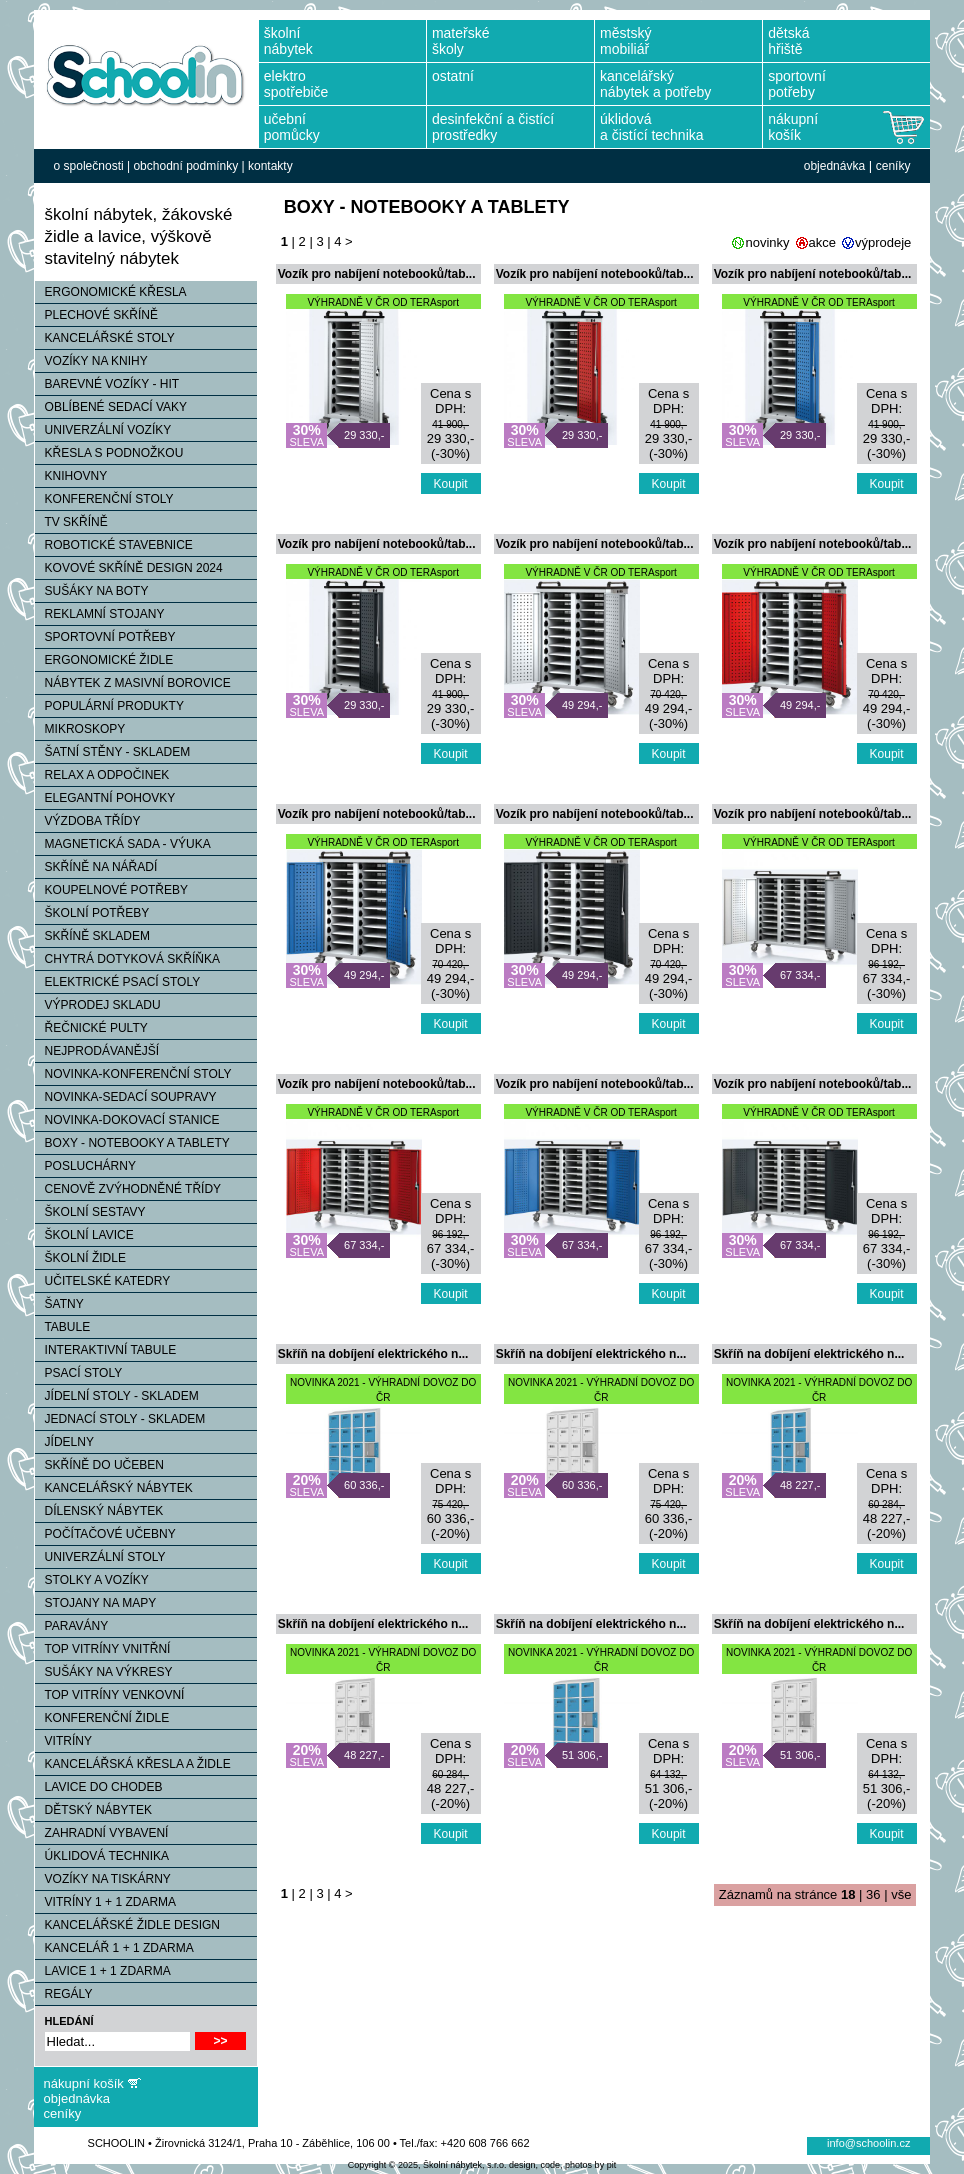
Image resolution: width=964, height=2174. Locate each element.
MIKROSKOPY (80, 729)
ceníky (893, 166)
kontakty (270, 166)
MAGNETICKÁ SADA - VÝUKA (123, 844)
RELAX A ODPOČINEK (102, 775)
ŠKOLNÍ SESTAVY (90, 1212)
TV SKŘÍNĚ (71, 522)
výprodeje (883, 242)
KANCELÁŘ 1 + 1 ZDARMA (114, 1948)
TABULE (63, 1327)
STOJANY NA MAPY (96, 1603)
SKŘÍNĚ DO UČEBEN (99, 1465)
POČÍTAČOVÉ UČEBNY (105, 1534)
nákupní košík (84, 2083)
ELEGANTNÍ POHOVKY (105, 798)
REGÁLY (64, 1994)
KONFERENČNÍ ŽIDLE (102, 1718)
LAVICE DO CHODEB (99, 1787)
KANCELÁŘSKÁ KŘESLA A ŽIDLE (133, 1764)
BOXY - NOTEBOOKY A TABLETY (132, 1143)
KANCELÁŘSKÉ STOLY (105, 338)
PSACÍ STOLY (79, 1373)
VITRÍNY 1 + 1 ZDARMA (105, 1902)
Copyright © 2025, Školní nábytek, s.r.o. (427, 2165)
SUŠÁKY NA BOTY (92, 591)
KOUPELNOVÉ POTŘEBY (111, 890)
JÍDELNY (64, 1442)
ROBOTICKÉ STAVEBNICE (114, 545)
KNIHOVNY (71, 476)
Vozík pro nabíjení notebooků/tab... (377, 274)
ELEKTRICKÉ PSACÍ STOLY (118, 982)
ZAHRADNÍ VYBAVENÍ (102, 1833)
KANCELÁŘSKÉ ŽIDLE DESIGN (127, 1925)
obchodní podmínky (185, 166)
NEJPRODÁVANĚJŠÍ (97, 1051)
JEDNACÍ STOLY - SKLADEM (120, 1419)
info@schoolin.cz (868, 2143)
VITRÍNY (63, 1741)
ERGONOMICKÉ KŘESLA (111, 292)
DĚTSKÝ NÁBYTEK (93, 1810)
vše (901, 1894)
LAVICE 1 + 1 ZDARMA (103, 1971)
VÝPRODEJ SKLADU (98, 1005)
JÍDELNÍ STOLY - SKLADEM (117, 1396)
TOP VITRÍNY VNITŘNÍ (103, 1649)
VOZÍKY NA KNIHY (91, 361)
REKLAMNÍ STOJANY (100, 614)
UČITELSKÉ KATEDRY (103, 1281)
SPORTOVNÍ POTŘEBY (105, 637)
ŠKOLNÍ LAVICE (84, 1235)
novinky (767, 242)
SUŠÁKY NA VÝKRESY (104, 1672)
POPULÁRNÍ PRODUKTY (109, 706)
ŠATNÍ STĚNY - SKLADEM (113, 752)
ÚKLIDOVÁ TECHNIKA (102, 1856)
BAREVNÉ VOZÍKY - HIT (107, 384)
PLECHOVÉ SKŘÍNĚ (96, 315)
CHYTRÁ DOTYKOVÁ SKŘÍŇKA (127, 959)
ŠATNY (59, 1304)
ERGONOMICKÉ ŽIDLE (104, 660)
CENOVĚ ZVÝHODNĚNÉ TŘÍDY (128, 1189)
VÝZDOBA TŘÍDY (88, 821)
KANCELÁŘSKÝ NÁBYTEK (114, 1488)
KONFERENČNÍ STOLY (104, 499)
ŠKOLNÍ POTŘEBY (92, 913)
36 (873, 1894)
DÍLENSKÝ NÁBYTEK (99, 1511)
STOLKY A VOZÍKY (92, 1580)
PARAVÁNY (72, 1626)
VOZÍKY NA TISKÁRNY (103, 1879)
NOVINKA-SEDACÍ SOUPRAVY (126, 1097)
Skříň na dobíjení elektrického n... (373, 1354)
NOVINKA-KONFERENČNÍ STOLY (133, 1074)
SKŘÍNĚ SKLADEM (92, 936)
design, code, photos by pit (562, 2165)
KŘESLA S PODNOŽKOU (109, 453)
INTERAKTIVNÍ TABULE (106, 1350)
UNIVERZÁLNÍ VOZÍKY (103, 430)
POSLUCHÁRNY (85, 1166)
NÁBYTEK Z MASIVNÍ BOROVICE (133, 683)
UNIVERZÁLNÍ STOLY (100, 1557)
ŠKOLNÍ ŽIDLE (80, 1258)
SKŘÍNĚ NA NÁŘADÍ (96, 867)
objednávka (834, 166)
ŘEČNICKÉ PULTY (91, 1028)
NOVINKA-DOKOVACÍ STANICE (127, 1120)
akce (822, 242)
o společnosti (89, 166)
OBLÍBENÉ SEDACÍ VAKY (111, 407)
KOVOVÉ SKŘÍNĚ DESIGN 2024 (129, 568)
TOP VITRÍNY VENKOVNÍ (110, 1695)
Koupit (451, 484)
